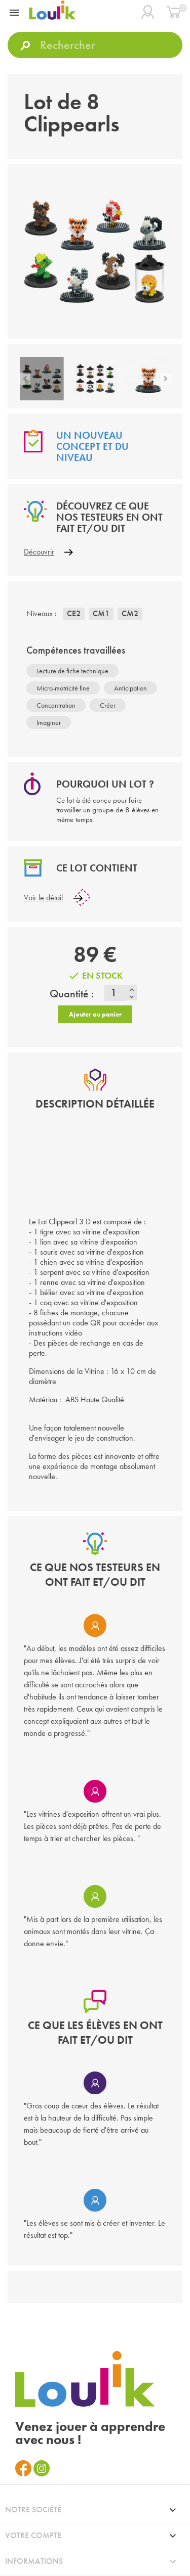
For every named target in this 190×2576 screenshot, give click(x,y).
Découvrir (39, 551)
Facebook (23, 2468)
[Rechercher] (95, 45)
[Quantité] (115, 993)
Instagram (41, 2468)
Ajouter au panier (95, 1014)
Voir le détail (43, 897)
